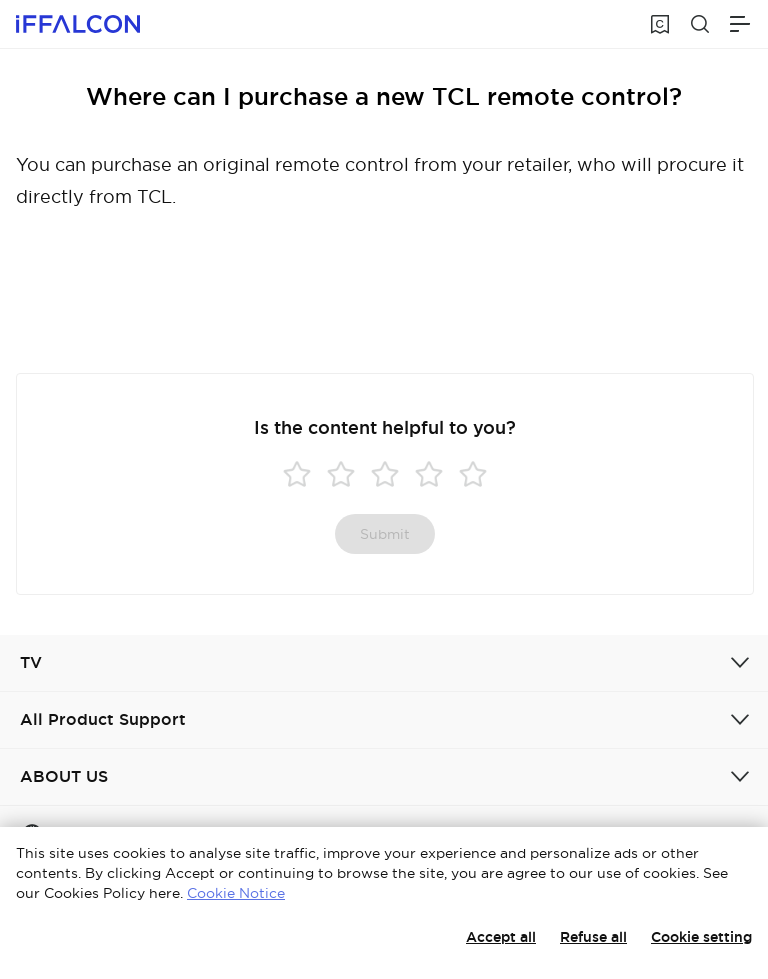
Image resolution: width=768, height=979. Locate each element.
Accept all (501, 937)
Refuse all (593, 937)
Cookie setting (701, 937)
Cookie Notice (236, 893)
